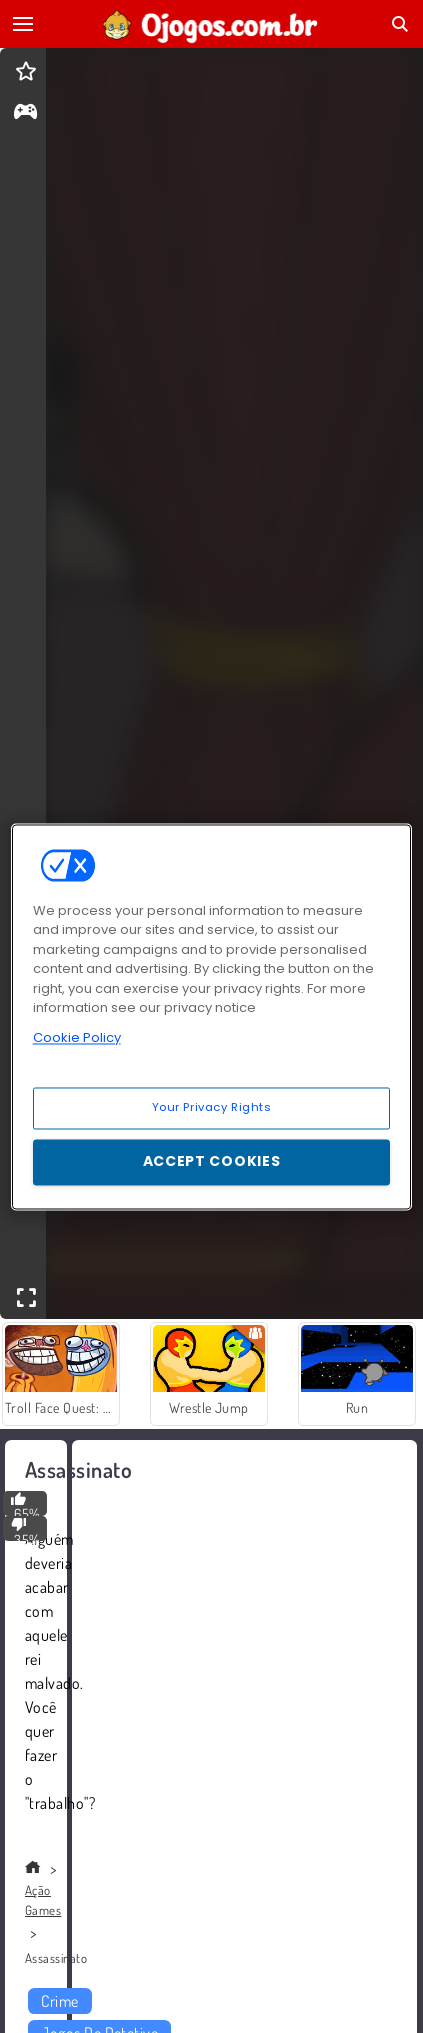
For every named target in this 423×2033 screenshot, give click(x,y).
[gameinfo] (25, 113)
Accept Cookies (212, 1161)
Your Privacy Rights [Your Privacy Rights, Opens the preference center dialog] (212, 1107)
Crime (59, 2001)
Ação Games (43, 1900)
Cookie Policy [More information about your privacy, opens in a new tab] (77, 1037)
